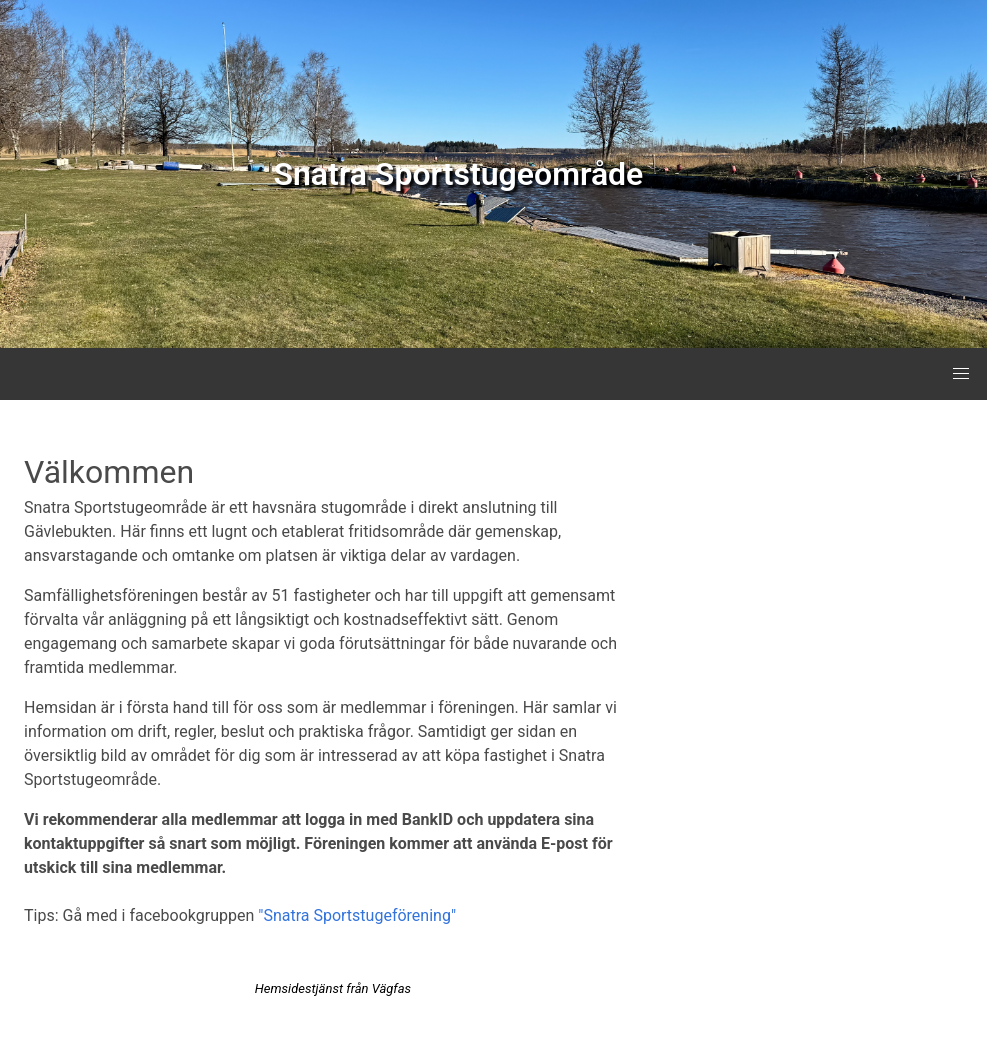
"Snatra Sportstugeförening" (357, 915)
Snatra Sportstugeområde (458, 174)
